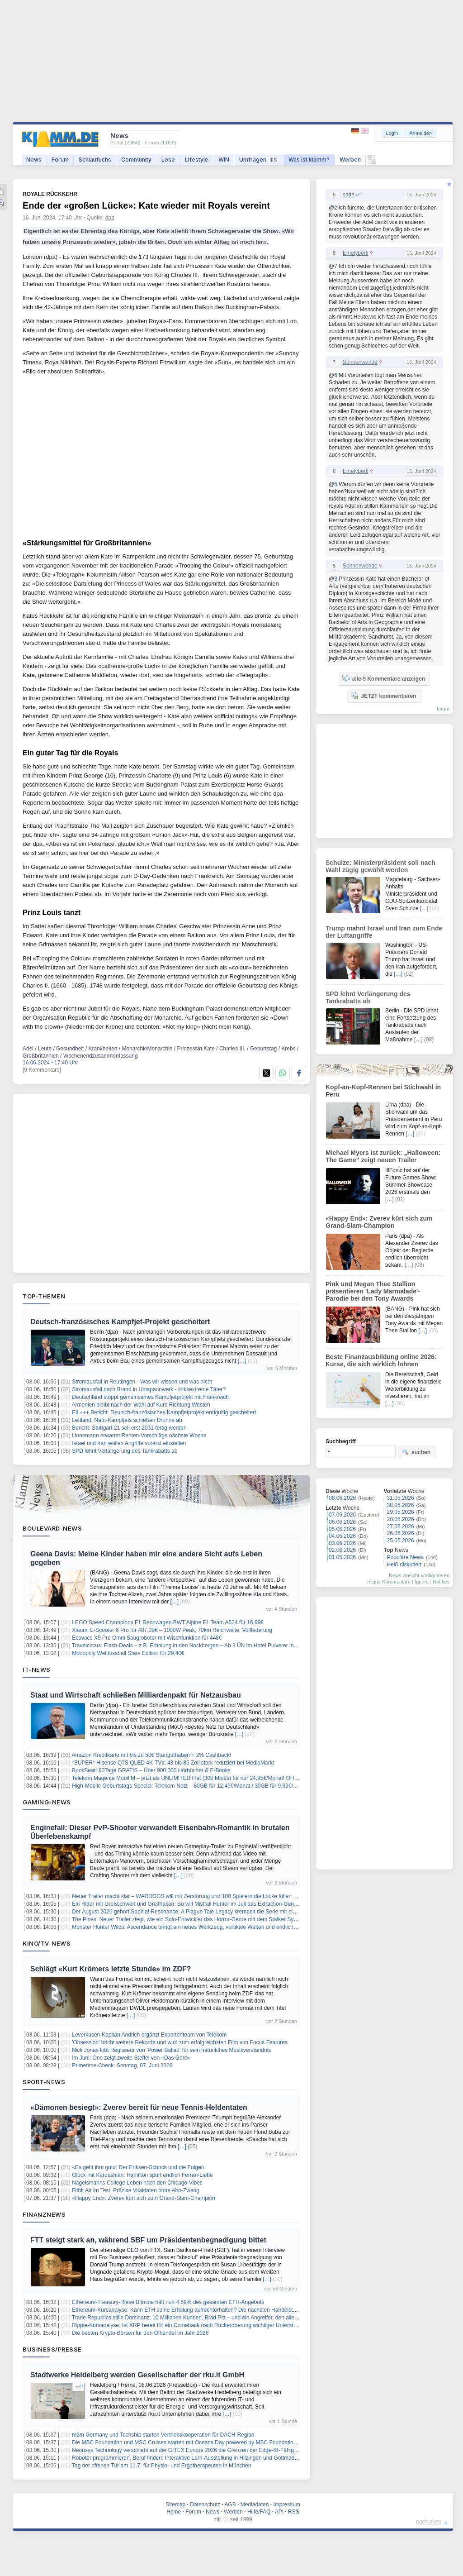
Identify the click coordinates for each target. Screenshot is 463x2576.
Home (173, 2512)
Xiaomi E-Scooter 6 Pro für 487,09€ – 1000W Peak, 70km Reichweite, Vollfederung (172, 1630)
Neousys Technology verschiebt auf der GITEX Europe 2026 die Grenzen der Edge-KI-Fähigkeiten (190, 2450)
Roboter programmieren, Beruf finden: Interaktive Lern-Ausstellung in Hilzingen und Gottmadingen (190, 2458)
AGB (230, 2504)
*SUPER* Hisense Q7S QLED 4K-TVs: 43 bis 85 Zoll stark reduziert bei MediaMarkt (173, 1763)
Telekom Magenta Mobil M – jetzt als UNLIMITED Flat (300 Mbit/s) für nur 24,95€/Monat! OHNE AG (191, 1778)
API (279, 2512)
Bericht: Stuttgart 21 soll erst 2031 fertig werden (129, 1428)
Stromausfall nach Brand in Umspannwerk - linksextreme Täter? (149, 1389)
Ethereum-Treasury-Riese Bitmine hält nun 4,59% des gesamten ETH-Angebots (168, 2302)
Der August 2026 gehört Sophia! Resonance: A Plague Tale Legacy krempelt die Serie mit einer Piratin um (199, 1911)
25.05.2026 (400, 1540)
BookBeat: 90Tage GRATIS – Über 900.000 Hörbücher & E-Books (151, 1770)
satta (348, 194)
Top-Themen (44, 1296)
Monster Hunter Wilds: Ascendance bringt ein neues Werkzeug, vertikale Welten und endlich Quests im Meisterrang (211, 1927)
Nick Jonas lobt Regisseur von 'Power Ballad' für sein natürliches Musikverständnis (171, 2050)
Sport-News (44, 2081)
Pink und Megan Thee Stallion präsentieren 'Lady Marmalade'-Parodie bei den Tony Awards (373, 1291)
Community (136, 159)
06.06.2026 (342, 1522)
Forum (60, 159)
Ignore (422, 1581)
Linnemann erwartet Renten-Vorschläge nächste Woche (139, 1435)
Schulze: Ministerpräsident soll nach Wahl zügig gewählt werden (380, 866)
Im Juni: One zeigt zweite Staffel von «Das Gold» (131, 2058)
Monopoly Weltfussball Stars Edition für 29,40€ (128, 1653)
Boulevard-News (52, 1528)
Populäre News (405, 1557)
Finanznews (44, 2214)
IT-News (37, 1669)
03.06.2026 (342, 1543)
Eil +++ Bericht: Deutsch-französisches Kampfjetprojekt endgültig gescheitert (164, 1412)
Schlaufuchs (95, 159)
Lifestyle (196, 159)
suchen (416, 1451)
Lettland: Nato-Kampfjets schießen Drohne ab (127, 1420)
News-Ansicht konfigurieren (419, 1575)
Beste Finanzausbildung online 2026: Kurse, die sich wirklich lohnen (381, 1360)
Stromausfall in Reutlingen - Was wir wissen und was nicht (142, 1382)
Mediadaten (255, 2504)
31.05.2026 (400, 1498)
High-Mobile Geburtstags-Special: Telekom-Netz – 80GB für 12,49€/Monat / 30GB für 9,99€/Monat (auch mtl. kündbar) (214, 1786)
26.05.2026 (400, 1533)
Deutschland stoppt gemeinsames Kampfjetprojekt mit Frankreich (150, 1397)
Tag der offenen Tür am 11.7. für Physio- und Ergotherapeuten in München (161, 2465)
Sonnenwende (360, 362)
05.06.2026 (342, 1529)
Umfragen (259, 159)
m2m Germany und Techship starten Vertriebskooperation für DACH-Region (163, 2435)
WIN (223, 159)
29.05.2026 (400, 1512)
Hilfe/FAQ (258, 2512)
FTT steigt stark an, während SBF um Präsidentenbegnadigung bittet (148, 2240)
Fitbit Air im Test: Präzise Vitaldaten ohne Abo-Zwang (135, 2190)
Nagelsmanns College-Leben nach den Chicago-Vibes (137, 2183)
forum (443, 708)
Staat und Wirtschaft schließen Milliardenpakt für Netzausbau (135, 1695)
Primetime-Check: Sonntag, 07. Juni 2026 (122, 2065)
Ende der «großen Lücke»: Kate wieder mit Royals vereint (146, 205)
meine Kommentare (389, 1581)
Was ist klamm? (309, 159)
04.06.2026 (342, 1536)
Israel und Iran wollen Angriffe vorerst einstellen (129, 1443)
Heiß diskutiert (404, 1564)
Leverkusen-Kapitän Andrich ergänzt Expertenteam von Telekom (149, 2035)
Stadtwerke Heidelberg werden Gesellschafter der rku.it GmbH (137, 2375)
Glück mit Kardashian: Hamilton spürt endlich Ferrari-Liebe (142, 2175)
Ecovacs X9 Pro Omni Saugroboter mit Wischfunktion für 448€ (147, 1638)
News (34, 159)
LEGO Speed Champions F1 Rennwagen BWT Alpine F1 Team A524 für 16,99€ (168, 1622)
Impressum (286, 2504)
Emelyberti (356, 253)
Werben (350, 159)
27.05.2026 (400, 1526)
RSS (293, 2512)
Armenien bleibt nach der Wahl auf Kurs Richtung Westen (141, 1405)
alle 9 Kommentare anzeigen (383, 678)
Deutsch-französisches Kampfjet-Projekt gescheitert (120, 1322)
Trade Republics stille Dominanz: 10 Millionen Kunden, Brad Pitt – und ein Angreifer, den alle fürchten (194, 2317)
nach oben (428, 2522)
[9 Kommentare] (42, 1070)
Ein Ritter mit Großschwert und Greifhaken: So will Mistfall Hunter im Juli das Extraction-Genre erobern (195, 1904)
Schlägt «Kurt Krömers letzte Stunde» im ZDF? (110, 1969)
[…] (242, 1361)
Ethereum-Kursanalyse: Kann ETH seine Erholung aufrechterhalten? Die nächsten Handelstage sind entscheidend (209, 2310)
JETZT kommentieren (383, 695)
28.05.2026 (400, 1519)
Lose (168, 159)
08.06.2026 (342, 1498)
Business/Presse (52, 2349)
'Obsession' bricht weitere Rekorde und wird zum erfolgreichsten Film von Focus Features (180, 2042)
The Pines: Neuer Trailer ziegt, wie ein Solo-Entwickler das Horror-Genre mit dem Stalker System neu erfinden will (209, 1919)
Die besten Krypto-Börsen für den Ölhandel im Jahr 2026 (140, 2333)
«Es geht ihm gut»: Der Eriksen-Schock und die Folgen (138, 2167)
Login (392, 133)
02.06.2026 (342, 1550)
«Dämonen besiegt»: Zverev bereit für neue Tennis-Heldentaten (138, 2107)
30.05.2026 (400, 1505)
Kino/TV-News (47, 1943)
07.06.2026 (342, 1515)
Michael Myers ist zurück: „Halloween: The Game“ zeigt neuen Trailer (383, 1156)
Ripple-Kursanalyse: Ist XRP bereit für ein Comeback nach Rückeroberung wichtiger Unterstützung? (192, 2325)
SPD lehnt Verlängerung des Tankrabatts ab (124, 1451)
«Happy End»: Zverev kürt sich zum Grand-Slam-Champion (143, 2198)
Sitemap (175, 2504)
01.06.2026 (342, 1557)
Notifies (441, 1581)
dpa (109, 218)
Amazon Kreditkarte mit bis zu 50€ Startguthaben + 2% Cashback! (152, 1755)
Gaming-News (47, 1802)
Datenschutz (205, 2504)
